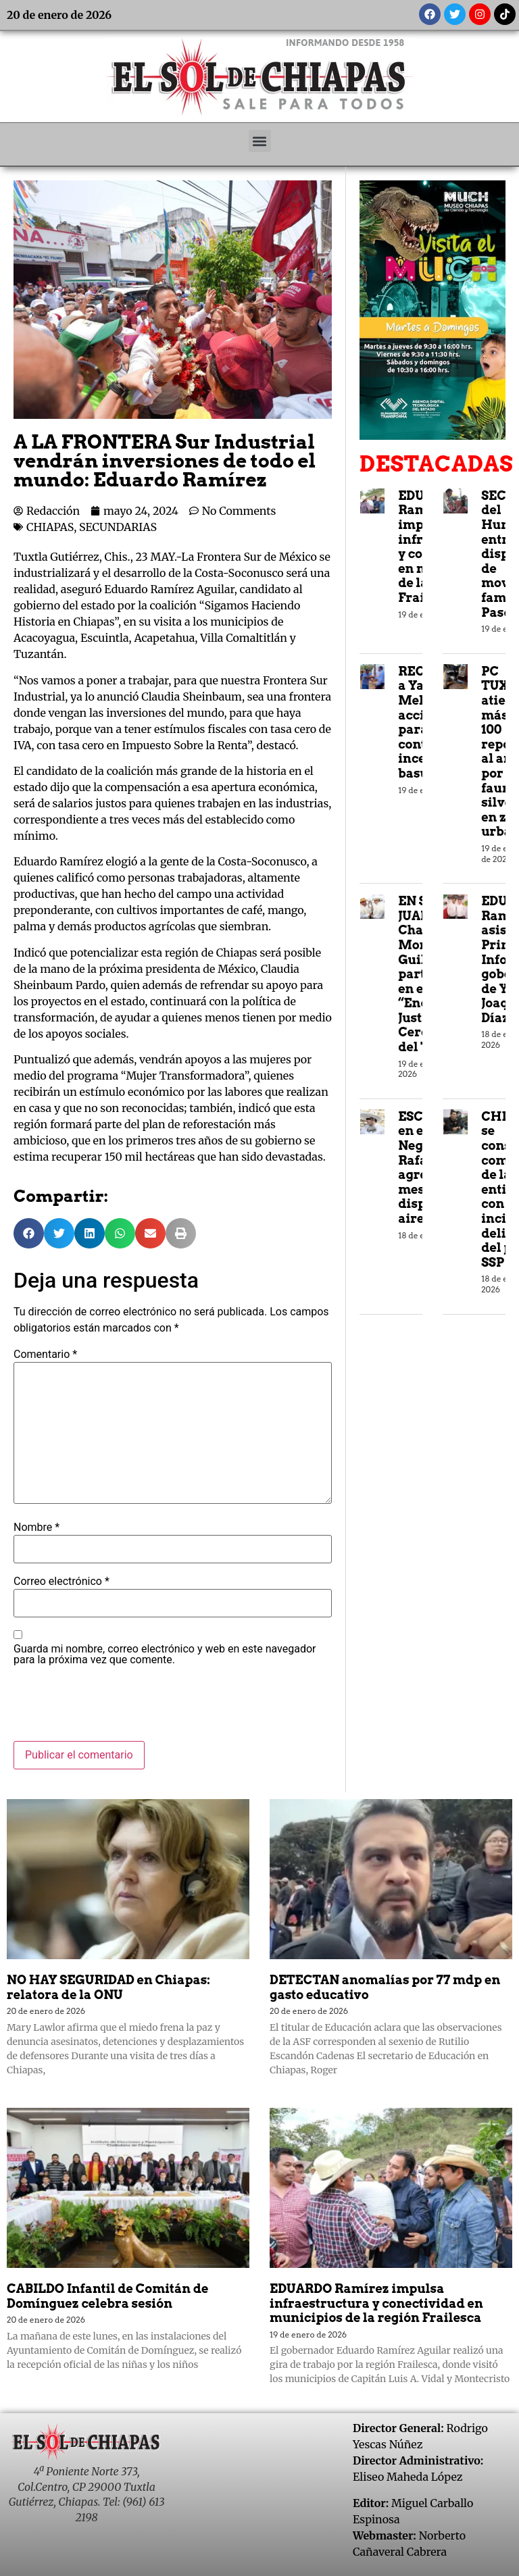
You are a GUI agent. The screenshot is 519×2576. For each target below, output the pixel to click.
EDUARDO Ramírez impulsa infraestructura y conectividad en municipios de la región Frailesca (376, 2303)
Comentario (45, 1354)
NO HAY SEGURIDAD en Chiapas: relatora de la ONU (108, 1987)
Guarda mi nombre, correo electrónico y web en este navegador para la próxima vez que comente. (165, 1654)
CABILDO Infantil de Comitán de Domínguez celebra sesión (108, 2295)
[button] (260, 141)
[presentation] (116, 1708)
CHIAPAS (50, 527)
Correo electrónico (61, 1581)
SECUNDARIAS (118, 527)
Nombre (36, 1527)
